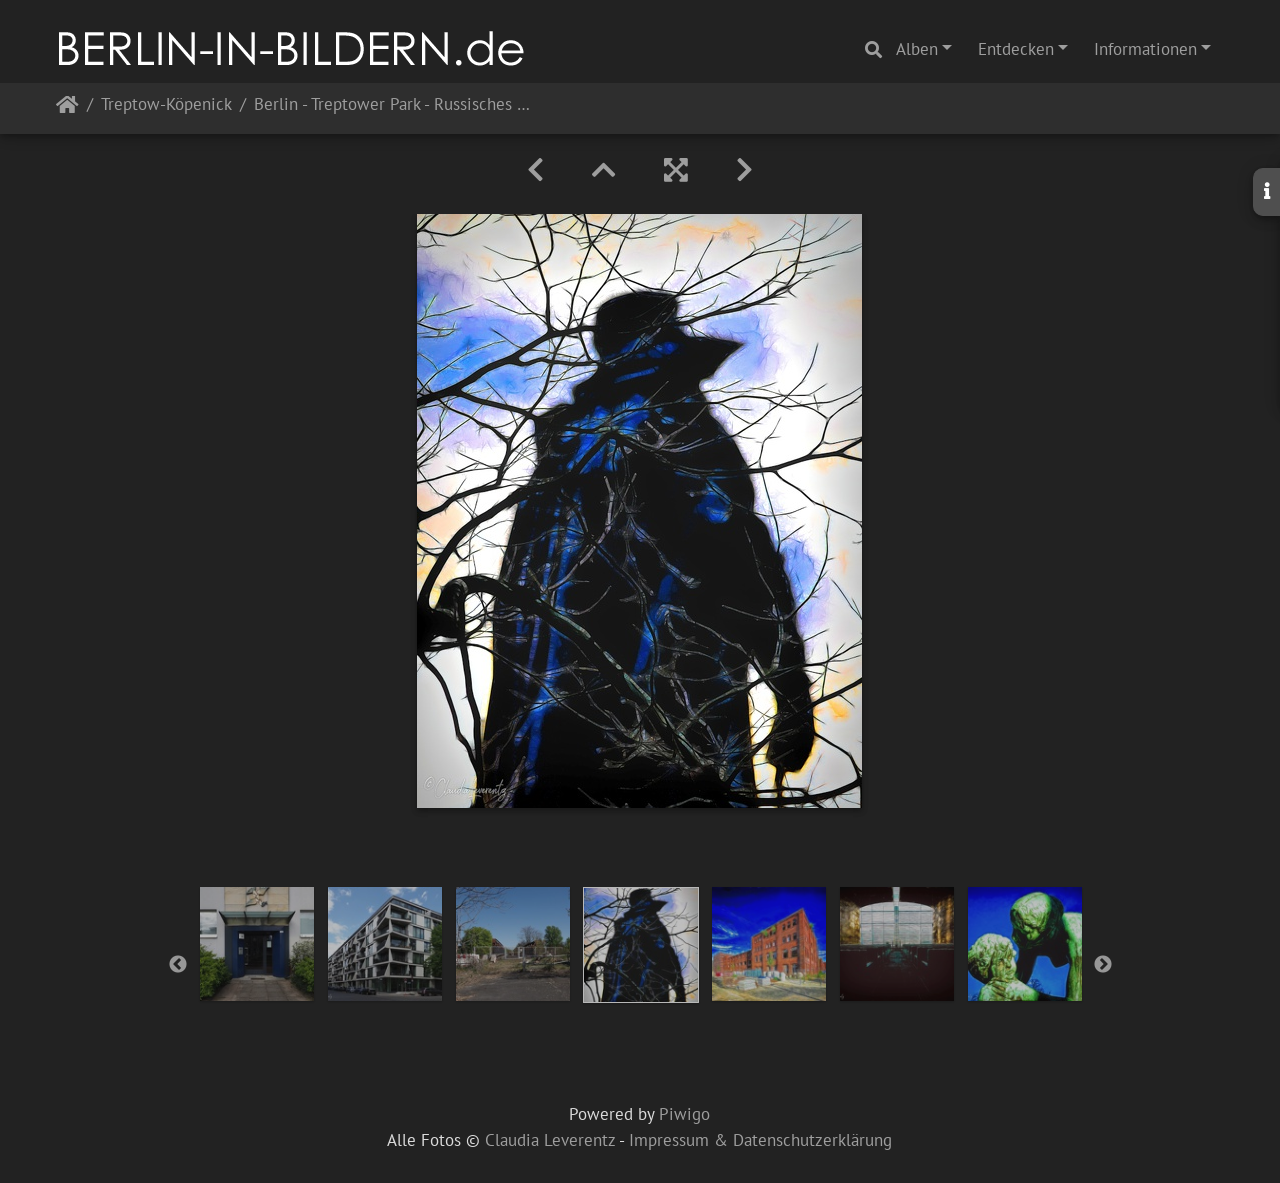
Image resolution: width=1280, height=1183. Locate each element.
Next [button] (1103, 965)
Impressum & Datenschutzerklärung (760, 1140)
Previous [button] (178, 965)
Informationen (1145, 49)
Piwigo (684, 1114)
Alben (917, 49)
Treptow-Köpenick (166, 105)
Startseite (67, 108)
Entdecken (1016, 49)
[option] (257, 944)
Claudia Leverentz (550, 1140)
